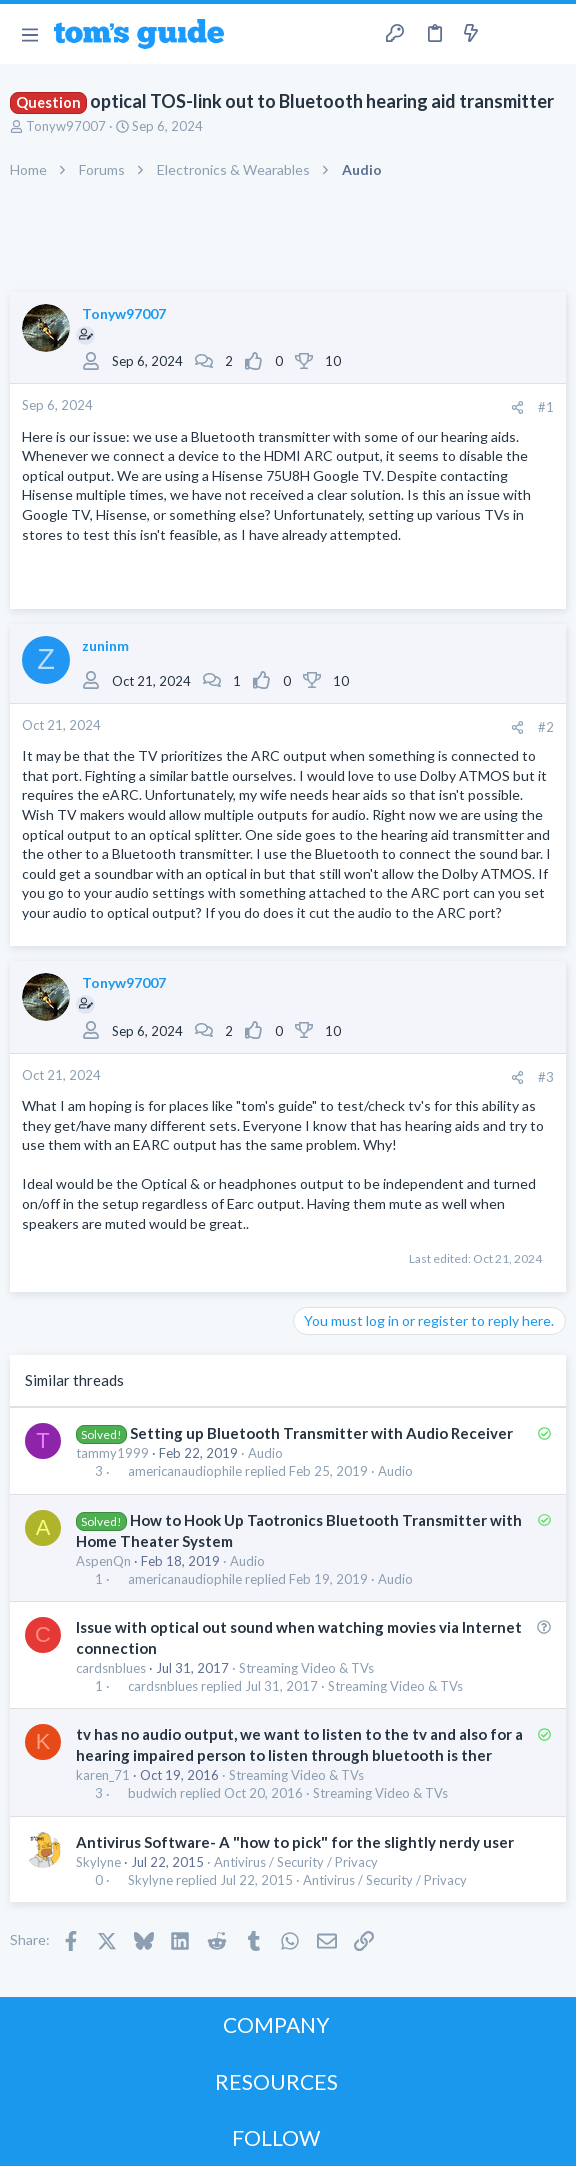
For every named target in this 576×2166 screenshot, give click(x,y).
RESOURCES (276, 2081)
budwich (152, 1793)
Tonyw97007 (66, 126)
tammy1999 (112, 1453)
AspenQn (103, 1561)
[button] (29, 34)
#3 (546, 1077)
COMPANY (276, 2024)
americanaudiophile (185, 1471)
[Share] (517, 407)
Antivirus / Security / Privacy (296, 1862)
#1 (546, 407)
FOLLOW (276, 2137)
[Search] (549, 34)
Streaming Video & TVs (306, 1668)
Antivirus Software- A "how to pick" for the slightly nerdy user (295, 1842)
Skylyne (98, 1862)
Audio (265, 1453)
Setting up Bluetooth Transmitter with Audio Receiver (321, 1433)
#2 (546, 727)
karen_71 (103, 1775)
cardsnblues (111, 1668)
